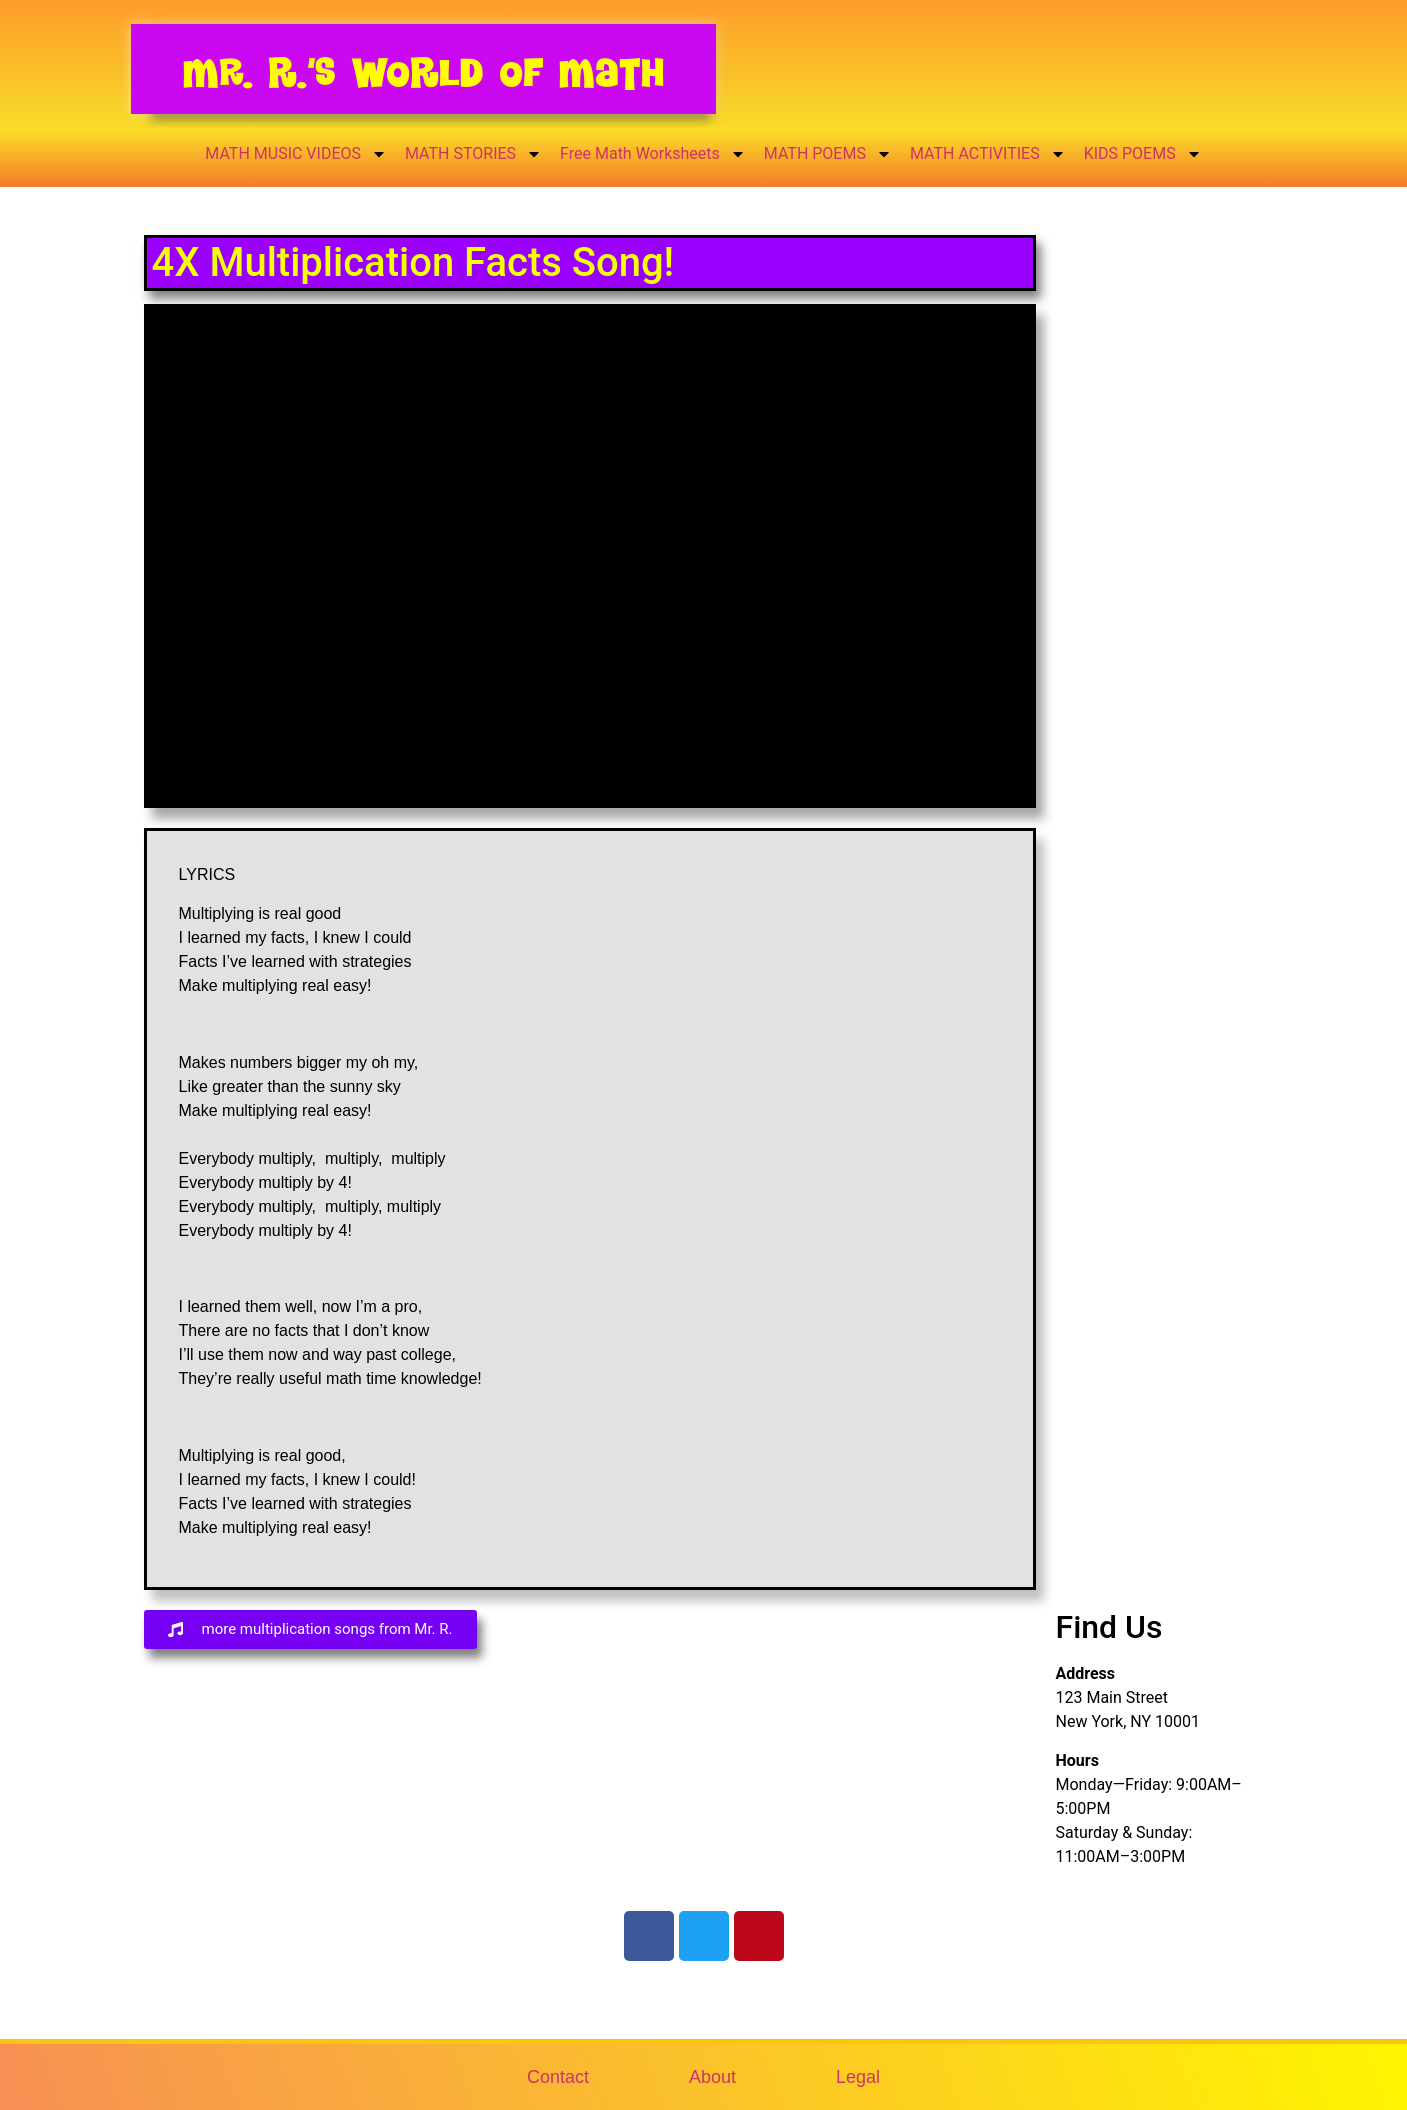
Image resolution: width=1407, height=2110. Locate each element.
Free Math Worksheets (653, 154)
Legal (858, 2077)
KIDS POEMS (1143, 154)
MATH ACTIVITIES (988, 154)
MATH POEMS (828, 154)
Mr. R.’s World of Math (423, 72)
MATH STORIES (473, 154)
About (712, 2077)
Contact (558, 2077)
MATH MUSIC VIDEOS (296, 154)
